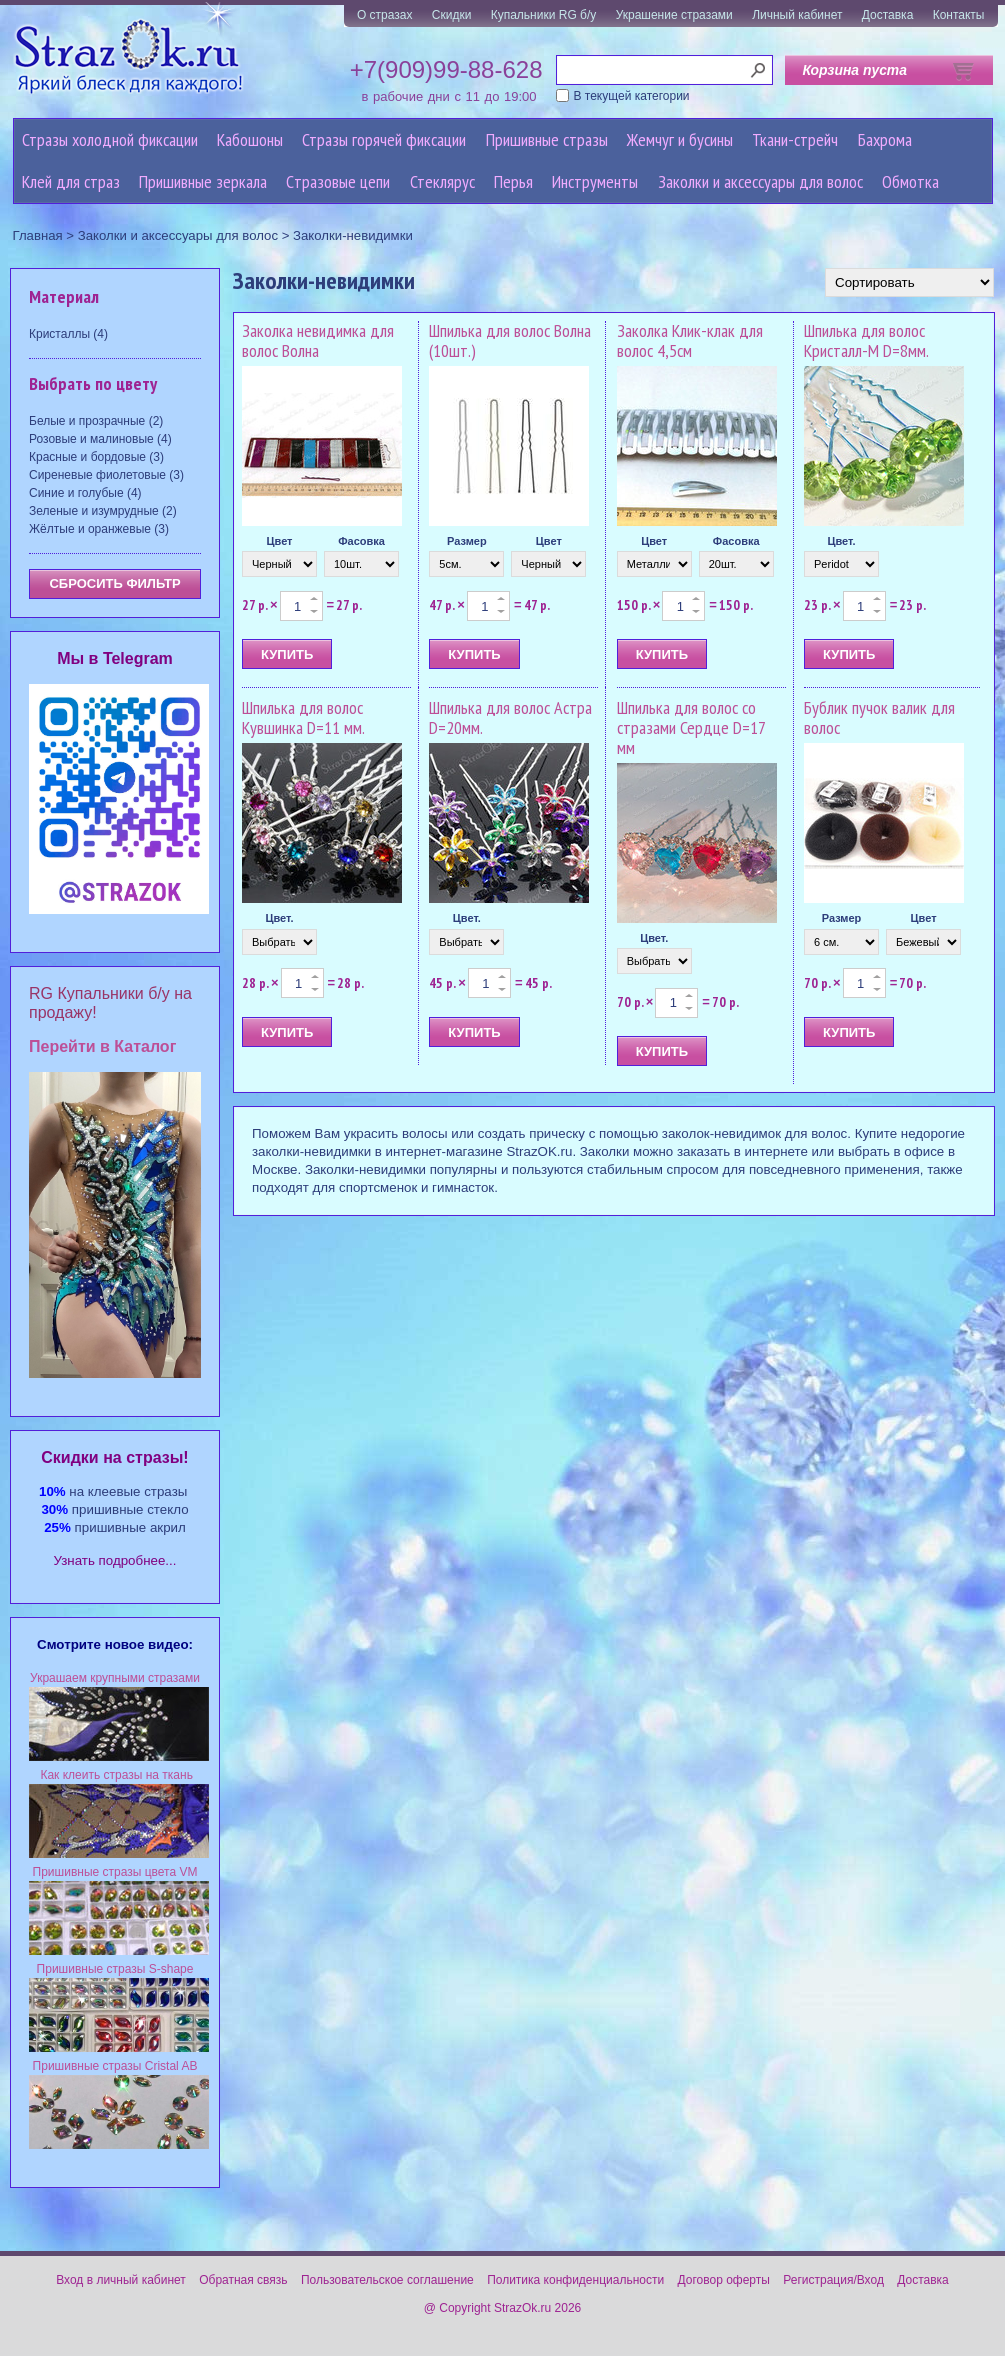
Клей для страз (71, 181)
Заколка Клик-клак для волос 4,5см (690, 340)
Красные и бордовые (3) (96, 457)
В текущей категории (632, 96)
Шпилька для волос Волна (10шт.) (510, 340)
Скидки (452, 15)
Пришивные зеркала (203, 181)
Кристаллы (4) (68, 334)
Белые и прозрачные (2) (96, 421)
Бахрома (885, 139)
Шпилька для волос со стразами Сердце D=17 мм (691, 727)
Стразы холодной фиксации (110, 139)
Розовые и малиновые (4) (100, 439)
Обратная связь (243, 2280)
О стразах (385, 15)
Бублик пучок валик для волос (879, 717)
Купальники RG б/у (544, 15)
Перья (513, 181)
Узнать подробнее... (115, 1560)
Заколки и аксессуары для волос (760, 181)
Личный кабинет (797, 15)
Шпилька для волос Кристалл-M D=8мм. (866, 340)
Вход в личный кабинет (121, 2280)
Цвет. (841, 541)
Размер (467, 541)
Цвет (279, 541)
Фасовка (361, 541)
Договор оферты (724, 2280)
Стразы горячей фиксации (384, 139)
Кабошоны (250, 139)
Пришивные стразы (547, 139)
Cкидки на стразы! (114, 1457)
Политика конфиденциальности (575, 2280)
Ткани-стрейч (795, 139)
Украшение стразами (674, 15)
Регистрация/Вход (833, 2280)
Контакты (959, 15)
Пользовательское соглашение (387, 2280)
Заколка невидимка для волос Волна (318, 340)
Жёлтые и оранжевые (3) (99, 529)
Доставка (888, 15)
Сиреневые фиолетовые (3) (106, 475)
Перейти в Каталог (102, 1046)
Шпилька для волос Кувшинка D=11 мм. (303, 717)
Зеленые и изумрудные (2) (103, 511)
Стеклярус (442, 181)
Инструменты (595, 181)
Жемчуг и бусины (680, 139)
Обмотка (910, 181)
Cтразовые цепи (338, 181)
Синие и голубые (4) (85, 493)
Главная (38, 235)
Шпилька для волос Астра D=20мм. (510, 717)
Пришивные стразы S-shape (115, 1969)
